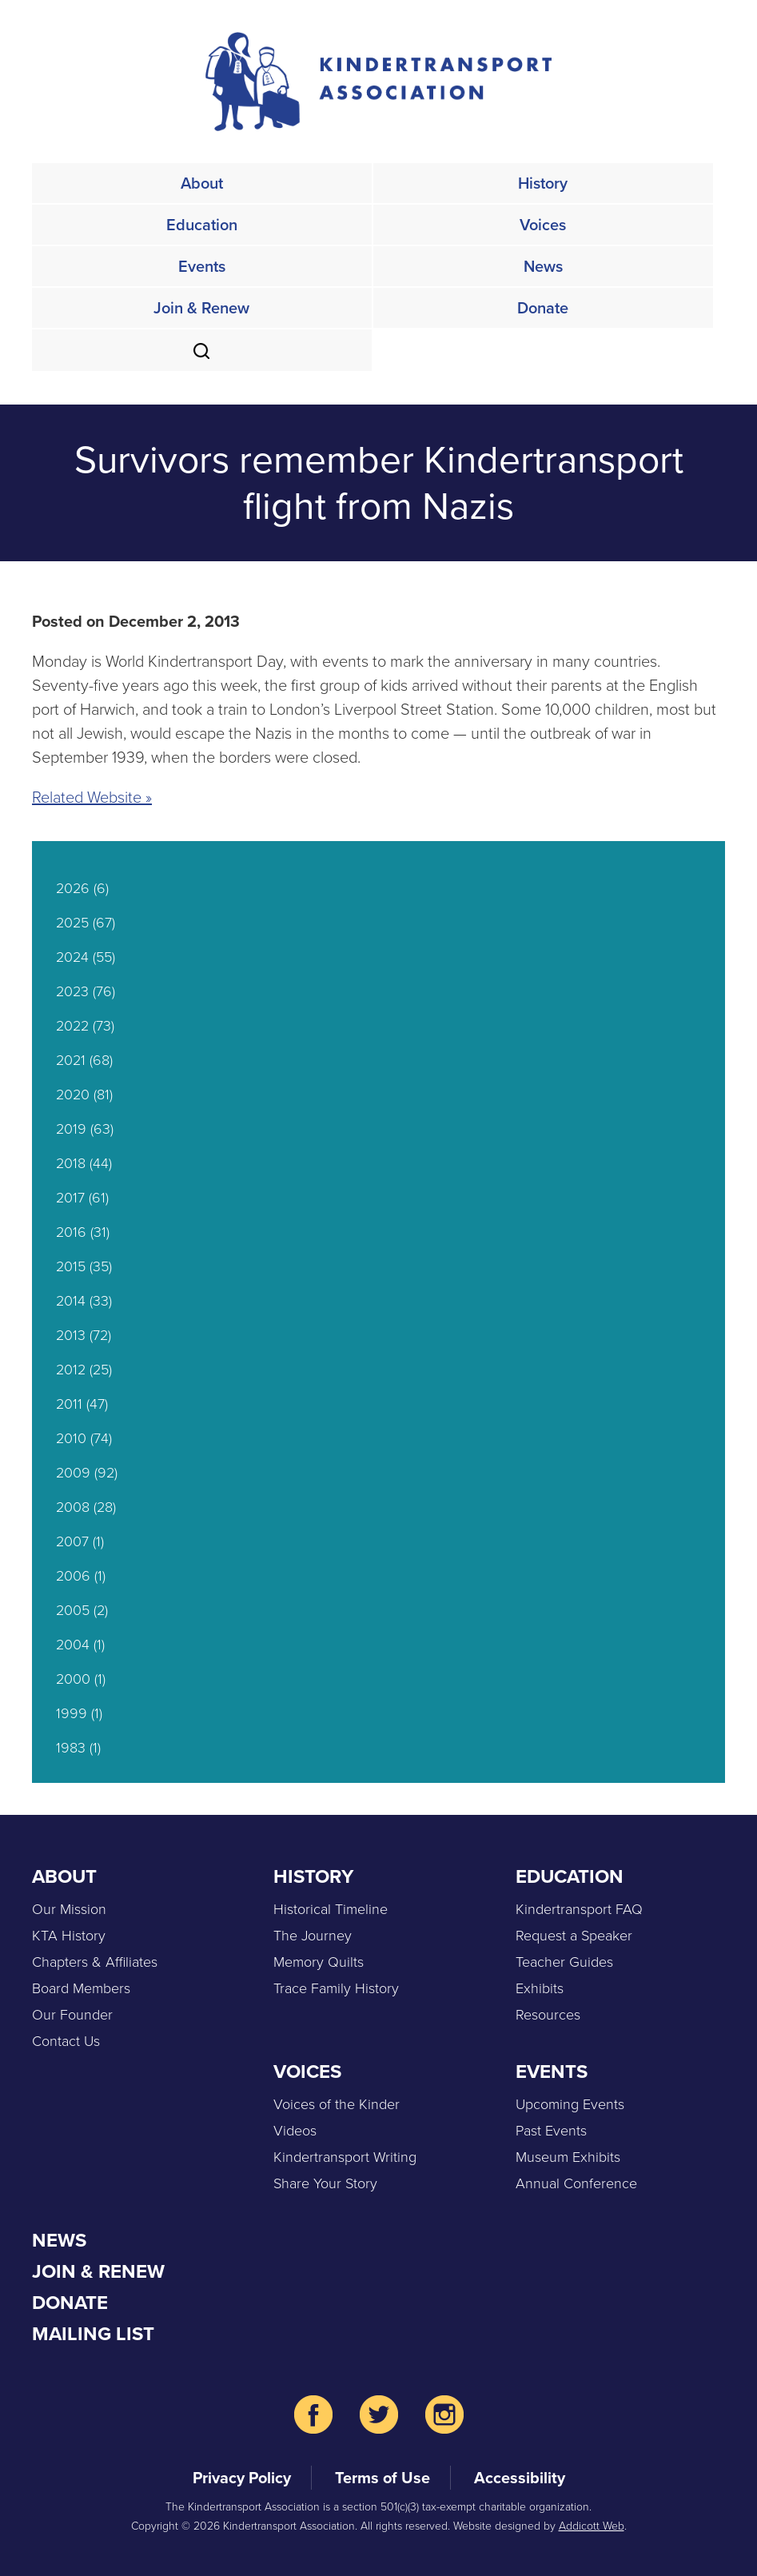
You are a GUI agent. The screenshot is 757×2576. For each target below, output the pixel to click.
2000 (73, 1679)
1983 (71, 1747)
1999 (71, 1713)
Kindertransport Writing (344, 2157)
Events (201, 266)
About (202, 183)
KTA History (69, 1935)
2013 (71, 1335)
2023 (72, 991)
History (543, 183)
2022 (72, 1025)
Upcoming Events (570, 2104)
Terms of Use (382, 2478)
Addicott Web (591, 2526)
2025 (72, 922)
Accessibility (519, 2478)
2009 (73, 1472)
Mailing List (93, 2333)
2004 (73, 1644)
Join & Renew (201, 308)
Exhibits (540, 1988)
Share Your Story (325, 2183)
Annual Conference (576, 2183)
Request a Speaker (574, 1935)
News (543, 266)
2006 (73, 1575)
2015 (71, 1266)
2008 (73, 1507)
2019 (71, 1129)
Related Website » (92, 797)
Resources (548, 2014)
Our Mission (69, 1909)
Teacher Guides (564, 1962)
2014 (71, 1300)
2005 (73, 1610)
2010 (71, 1438)
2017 (70, 1197)
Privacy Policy (242, 2478)
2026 (73, 888)
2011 (69, 1404)
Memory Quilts (318, 1962)
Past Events (551, 2130)
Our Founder (72, 2014)
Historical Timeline (330, 1909)
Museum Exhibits (568, 2157)
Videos (295, 2130)
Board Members (81, 1988)
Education (201, 225)
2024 (72, 957)
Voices (543, 225)
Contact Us (66, 2041)
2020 (73, 1094)
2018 (71, 1163)
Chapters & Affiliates (94, 1962)
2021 (71, 1060)
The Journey (312, 1935)
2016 (71, 1232)
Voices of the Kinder (336, 2104)
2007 (72, 1541)
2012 (71, 1369)
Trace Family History (336, 1988)
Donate (542, 308)
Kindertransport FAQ (579, 1909)
